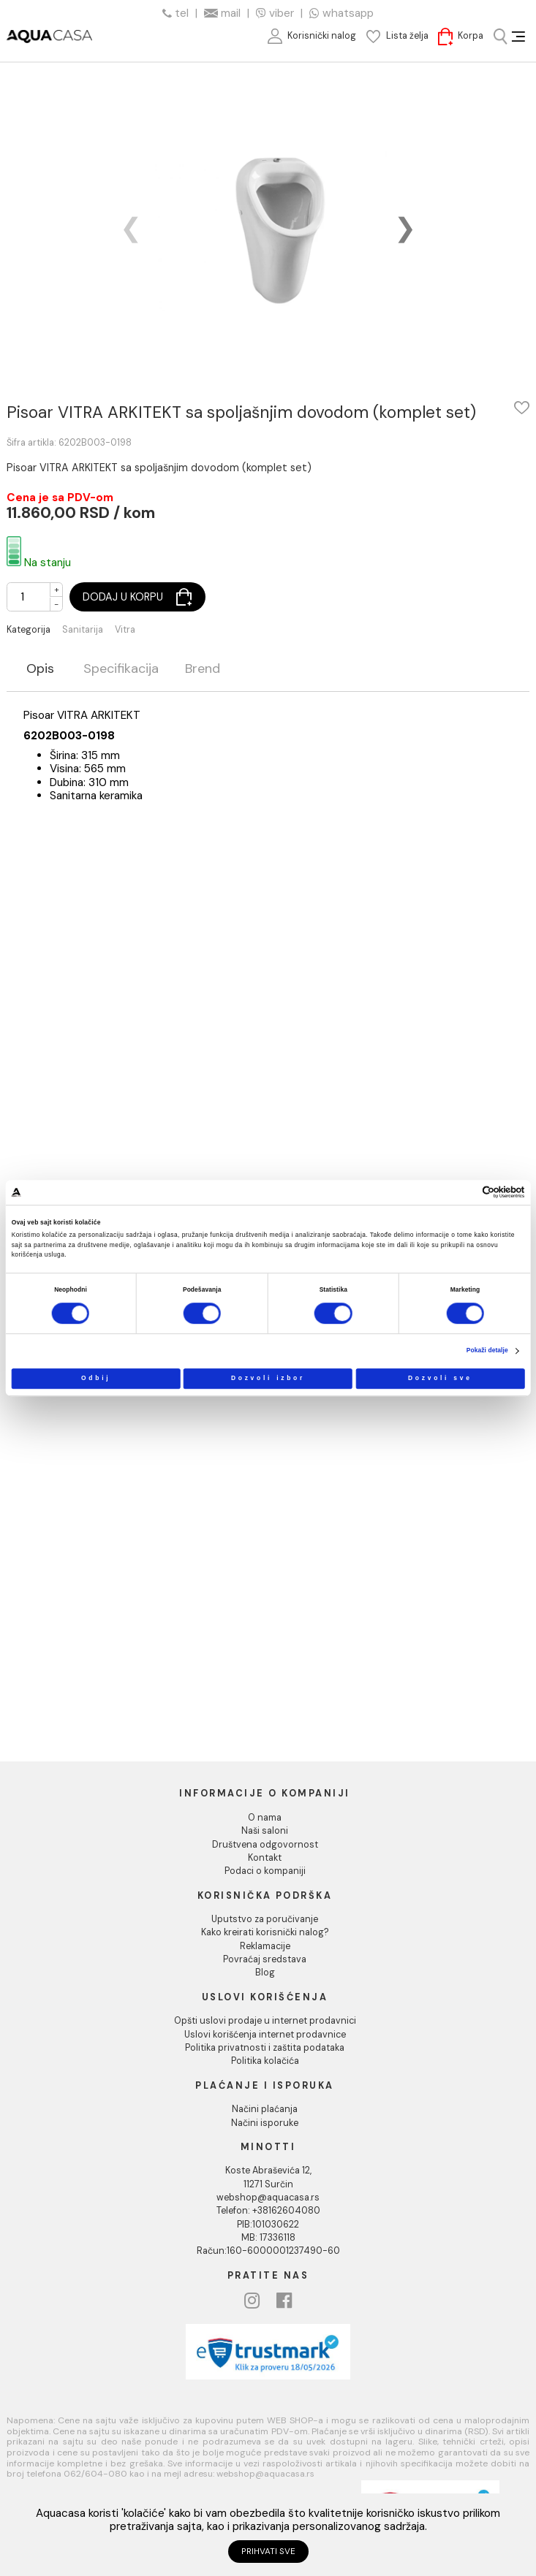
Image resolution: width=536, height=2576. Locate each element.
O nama (265, 1818)
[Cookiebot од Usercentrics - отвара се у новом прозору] (467, 1192)
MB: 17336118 (268, 2238)
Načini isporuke (264, 2123)
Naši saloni (264, 1831)
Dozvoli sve (440, 1378)
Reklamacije (265, 1946)
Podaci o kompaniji (265, 1871)
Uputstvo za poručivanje (264, 1919)
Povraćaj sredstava (264, 1959)
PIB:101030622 (268, 2224)
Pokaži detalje (487, 1350)
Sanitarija (82, 630)
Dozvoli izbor (268, 1378)
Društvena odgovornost (265, 1845)
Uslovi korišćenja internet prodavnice (265, 2034)
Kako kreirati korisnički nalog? (265, 1932)
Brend (202, 669)
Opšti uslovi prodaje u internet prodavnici (265, 2021)
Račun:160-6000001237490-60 (268, 2251)
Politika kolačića (265, 2061)
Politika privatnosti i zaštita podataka (264, 2048)
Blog (265, 1972)
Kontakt (265, 1858)
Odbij (95, 1378)
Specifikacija (121, 669)
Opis (40, 669)
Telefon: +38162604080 (268, 2211)
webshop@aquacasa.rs (268, 2197)
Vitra (125, 630)
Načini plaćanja (265, 2109)
